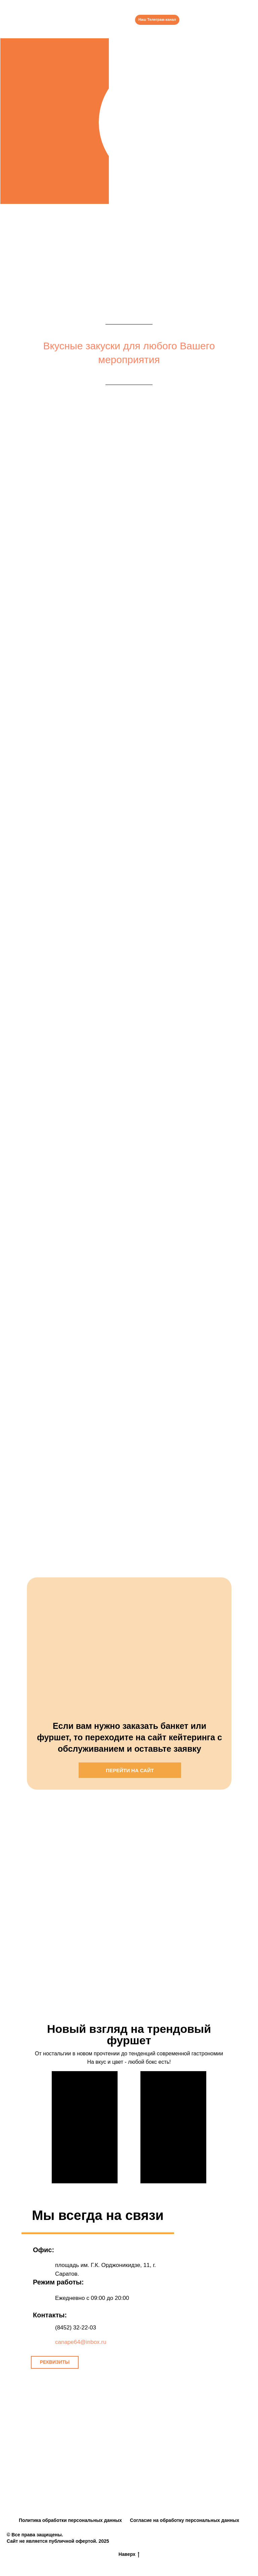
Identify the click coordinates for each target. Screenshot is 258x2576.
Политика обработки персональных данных (70, 2520)
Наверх (129, 2554)
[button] (55, 2362)
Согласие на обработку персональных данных (184, 2520)
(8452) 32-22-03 (75, 2327)
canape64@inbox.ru (80, 2342)
